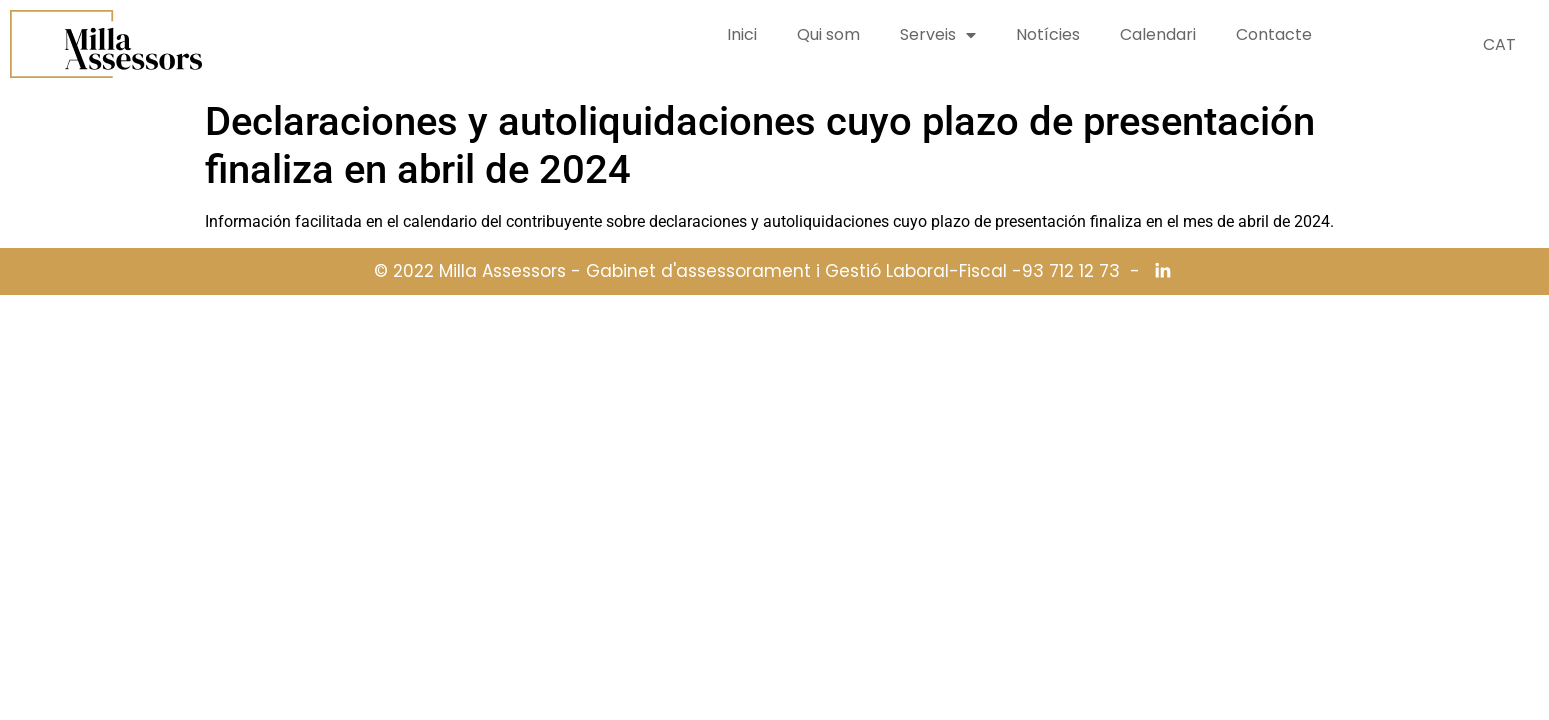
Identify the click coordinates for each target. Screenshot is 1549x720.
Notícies (1048, 34)
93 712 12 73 (1071, 271)
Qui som (828, 34)
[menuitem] (1499, 45)
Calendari (1158, 34)
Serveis (938, 35)
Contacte (1274, 34)
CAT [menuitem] (1499, 44)
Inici (742, 34)
